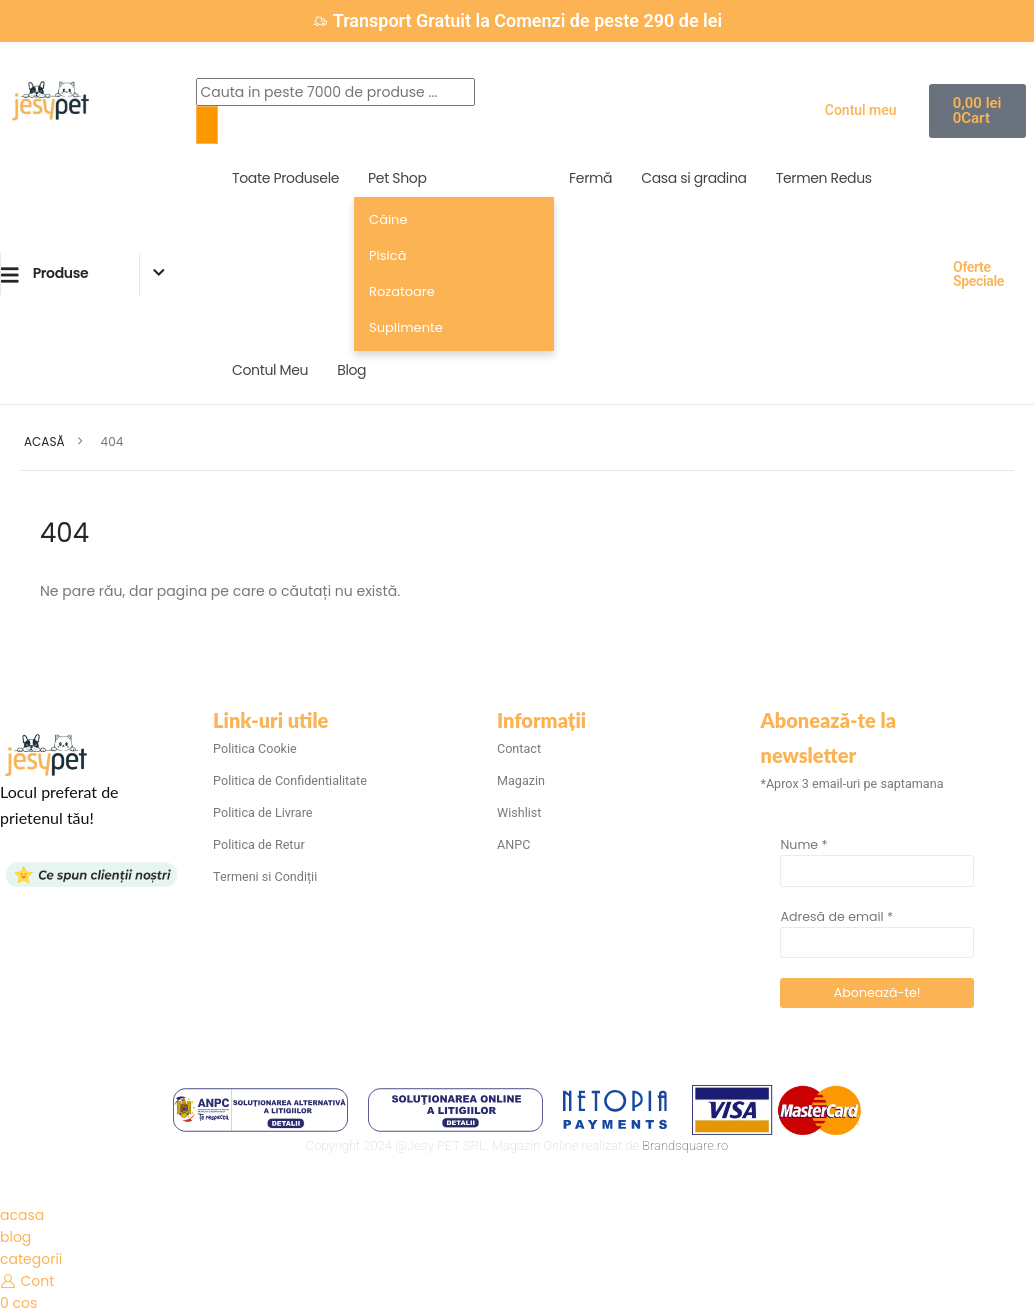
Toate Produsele (285, 178)
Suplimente (406, 327)
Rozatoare (402, 291)
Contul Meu (270, 370)
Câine (388, 219)
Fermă (590, 178)
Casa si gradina (694, 178)
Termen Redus (824, 178)
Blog (351, 370)
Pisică (387, 255)
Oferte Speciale (978, 274)
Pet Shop (397, 178)
